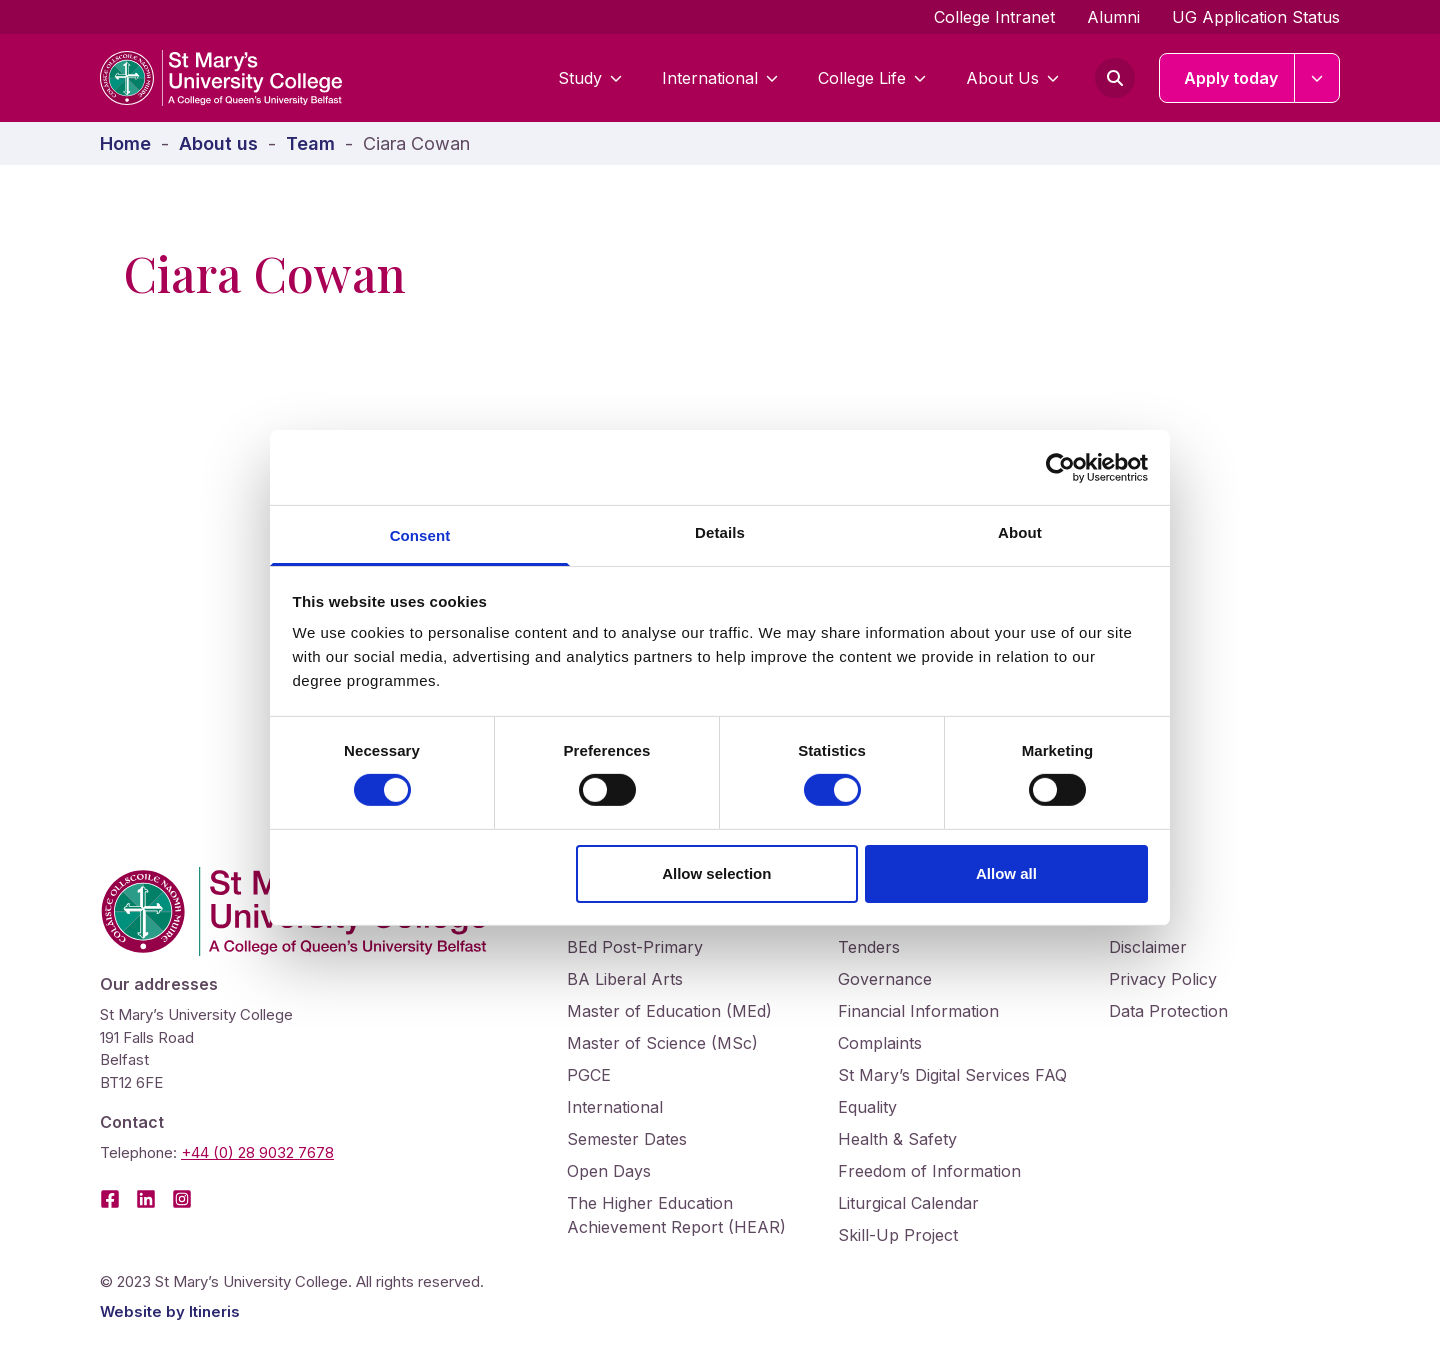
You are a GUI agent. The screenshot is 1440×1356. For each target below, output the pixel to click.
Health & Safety (897, 1139)
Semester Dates (627, 1139)
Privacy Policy (1163, 979)
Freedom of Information (929, 1171)
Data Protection (1168, 1011)
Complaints (880, 1043)
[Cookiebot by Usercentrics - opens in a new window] (1060, 467)
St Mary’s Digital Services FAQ (952, 1075)
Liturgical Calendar (908, 1203)
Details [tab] (720, 532)
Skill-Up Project (898, 1235)
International (720, 78)
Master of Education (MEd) (669, 1011)
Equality (867, 1107)
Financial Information (918, 1011)
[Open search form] (1115, 78)
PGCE (589, 1075)
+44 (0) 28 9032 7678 (257, 1152)
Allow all (1006, 873)
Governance (885, 979)
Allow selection (716, 873)
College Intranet (994, 17)
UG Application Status (1256, 17)
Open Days (609, 1171)
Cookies (1139, 915)
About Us (1012, 78)
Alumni (1113, 17)
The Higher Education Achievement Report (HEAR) (676, 1215)
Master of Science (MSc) (662, 1043)
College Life (872, 78)
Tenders (869, 947)
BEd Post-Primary (635, 947)
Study (590, 78)
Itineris (214, 1311)
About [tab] (1020, 532)
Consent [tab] (420, 535)
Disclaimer (1148, 947)
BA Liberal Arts (625, 979)
